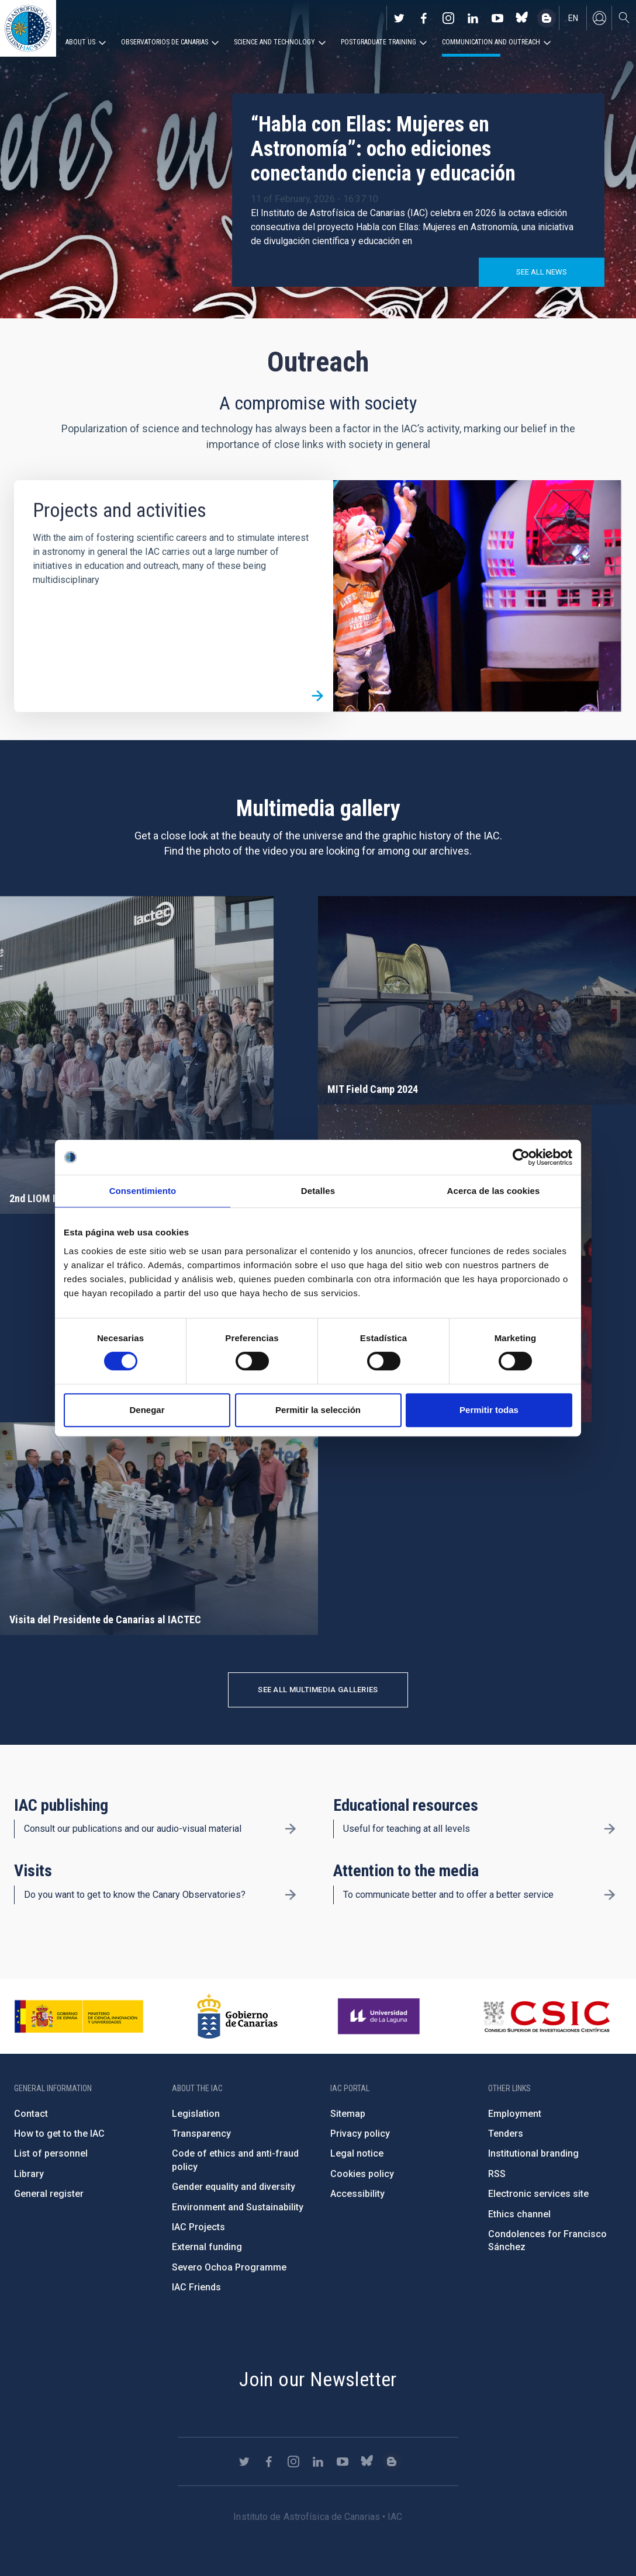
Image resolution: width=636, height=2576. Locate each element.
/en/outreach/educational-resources (609, 1829)
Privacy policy (360, 2133)
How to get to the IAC (59, 2133)
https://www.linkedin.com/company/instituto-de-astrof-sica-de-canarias (473, 18)
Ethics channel (519, 2214)
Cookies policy (362, 2173)
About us (80, 42)
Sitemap (347, 2113)
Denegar (146, 1410)
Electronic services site (538, 2193)
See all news (541, 272)
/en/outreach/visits (290, 1895)
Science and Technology (274, 42)
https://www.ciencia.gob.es (79, 2016)
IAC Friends (196, 2287)
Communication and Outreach (491, 42)
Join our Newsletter (318, 2379)
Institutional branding (533, 2153)
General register (49, 2193)
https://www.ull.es (380, 2016)
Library (29, 2173)
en (573, 18)
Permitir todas (489, 1410)
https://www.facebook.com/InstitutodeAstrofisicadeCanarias (424, 18)
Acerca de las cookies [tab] (493, 1191)
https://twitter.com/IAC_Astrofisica (399, 18)
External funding (207, 2246)
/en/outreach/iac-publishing (290, 1829)
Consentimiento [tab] (143, 1191)
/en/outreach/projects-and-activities (317, 696)
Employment (514, 2113)
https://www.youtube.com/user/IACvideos (497, 18)
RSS (497, 2173)
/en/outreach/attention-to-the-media (609, 1895)
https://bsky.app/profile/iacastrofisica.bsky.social (522, 18)
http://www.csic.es (546, 2016)
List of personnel (51, 2153)
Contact (31, 2113)
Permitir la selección (318, 1410)
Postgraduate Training (378, 42)
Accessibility (357, 2193)
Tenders (505, 2133)
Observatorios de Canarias (164, 42)
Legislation (196, 2113)
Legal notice (356, 2153)
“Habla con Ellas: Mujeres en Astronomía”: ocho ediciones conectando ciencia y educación (383, 149)
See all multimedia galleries (318, 1689)
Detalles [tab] (318, 1191)
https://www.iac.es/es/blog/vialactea (546, 18)
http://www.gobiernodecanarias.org (237, 2016)
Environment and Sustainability (237, 2207)
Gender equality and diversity (233, 2186)
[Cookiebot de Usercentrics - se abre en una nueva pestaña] (521, 1157)
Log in (599, 18)
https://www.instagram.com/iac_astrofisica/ (448, 18)
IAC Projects (198, 2227)
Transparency (201, 2133)
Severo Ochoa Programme (229, 2267)
